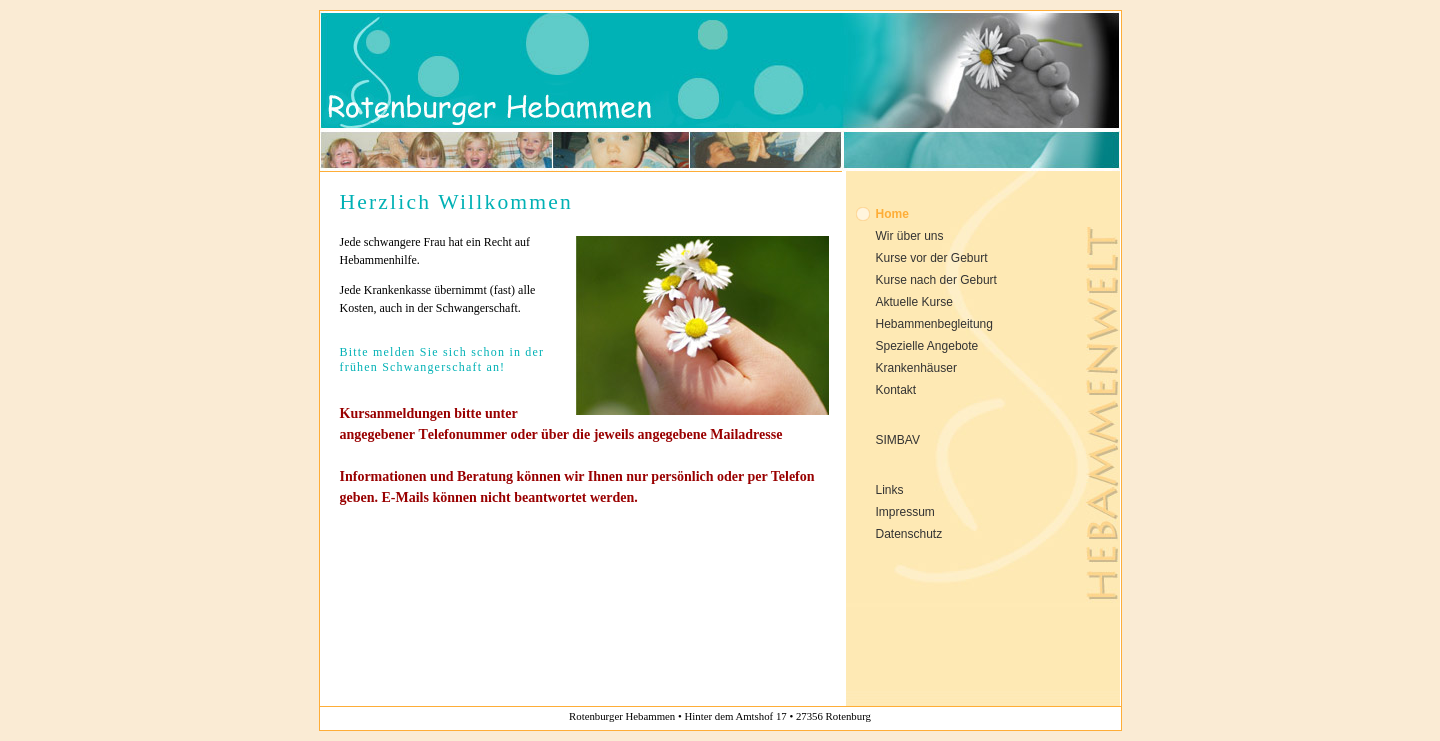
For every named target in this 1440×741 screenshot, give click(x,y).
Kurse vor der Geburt (932, 258)
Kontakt (896, 390)
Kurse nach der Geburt (936, 280)
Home (892, 214)
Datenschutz (909, 534)
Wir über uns (910, 236)
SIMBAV (898, 440)
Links (890, 490)
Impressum (905, 512)
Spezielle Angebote (927, 346)
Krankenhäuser (916, 368)
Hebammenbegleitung (934, 324)
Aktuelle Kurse (914, 302)
